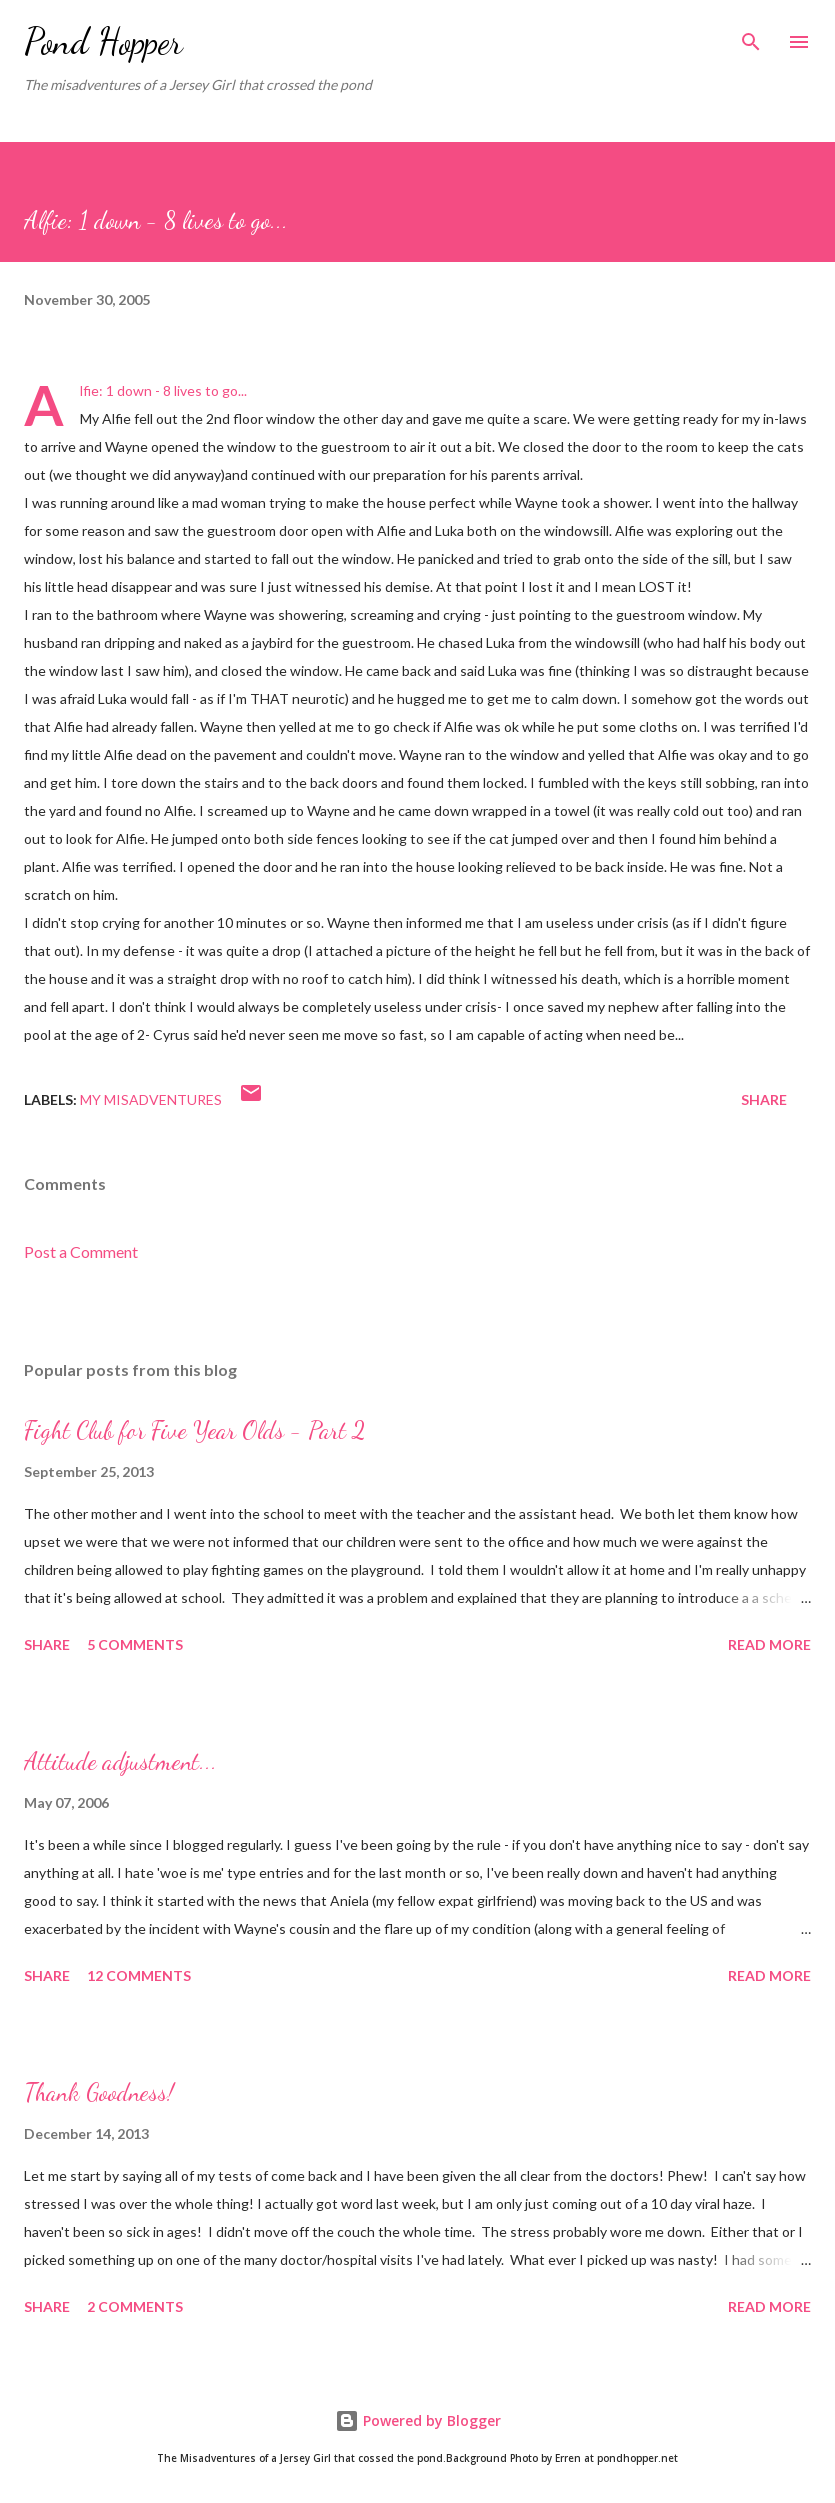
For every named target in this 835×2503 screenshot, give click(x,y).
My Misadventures (151, 1099)
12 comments (139, 1975)
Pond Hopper (103, 41)
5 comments (135, 1644)
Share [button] (764, 1099)
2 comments (135, 2306)
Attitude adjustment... (120, 1761)
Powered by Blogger (418, 2420)
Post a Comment (81, 1251)
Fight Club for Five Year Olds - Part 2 (194, 1430)
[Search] (751, 36)
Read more (769, 1644)
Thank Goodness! (99, 2092)
